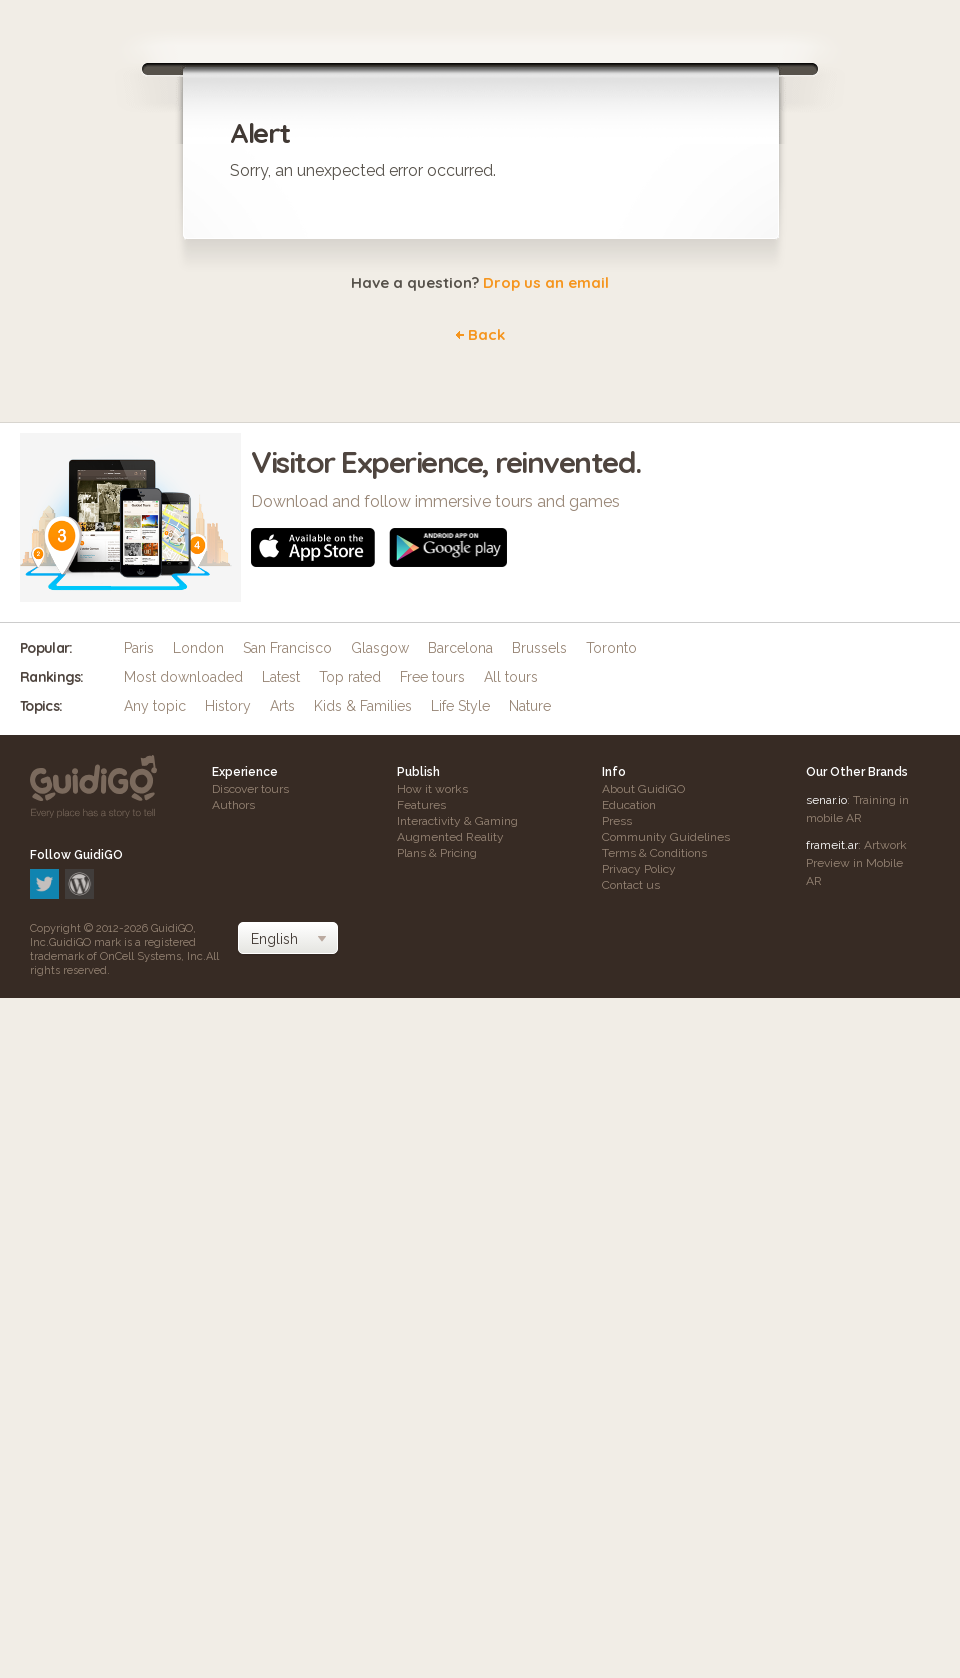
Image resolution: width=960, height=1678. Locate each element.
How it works (432, 789)
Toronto (611, 648)
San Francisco (287, 648)
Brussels (539, 648)
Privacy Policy (639, 869)
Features (421, 805)
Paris (139, 648)
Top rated (350, 677)
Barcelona (460, 648)
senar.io (826, 800)
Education (629, 805)
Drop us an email (546, 282)
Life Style (460, 706)
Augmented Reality (450, 837)
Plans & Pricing (437, 853)
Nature (530, 706)
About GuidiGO (643, 789)
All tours (511, 677)
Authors (233, 805)
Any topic (155, 706)
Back (486, 334)
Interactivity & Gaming (457, 821)
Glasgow (380, 648)
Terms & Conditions (654, 853)
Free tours (432, 677)
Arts (282, 706)
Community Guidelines (666, 837)
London (198, 648)
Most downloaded (183, 677)
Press (617, 821)
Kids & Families (363, 706)
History (228, 706)
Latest (281, 677)
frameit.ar (832, 845)
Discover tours (250, 789)
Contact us (631, 885)
